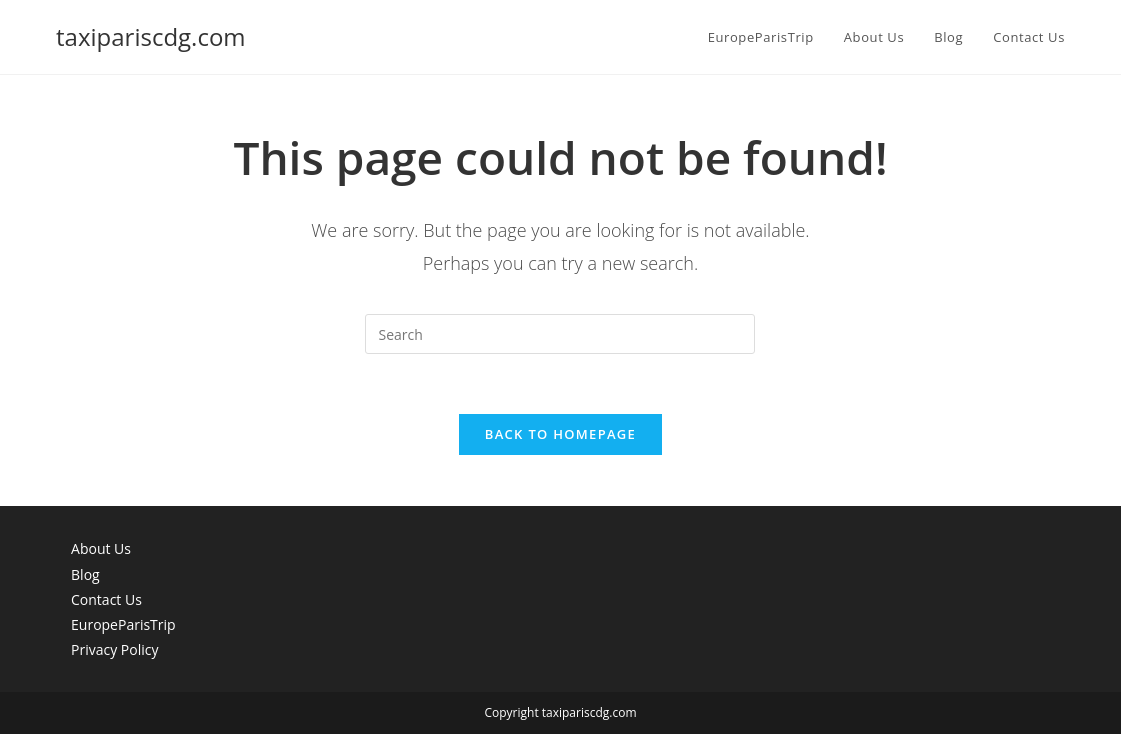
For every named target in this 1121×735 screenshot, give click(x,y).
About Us (101, 549)
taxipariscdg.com (151, 36)
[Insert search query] (560, 334)
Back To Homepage (560, 435)
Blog (85, 574)
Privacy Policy (114, 650)
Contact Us (106, 600)
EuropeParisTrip (123, 625)
